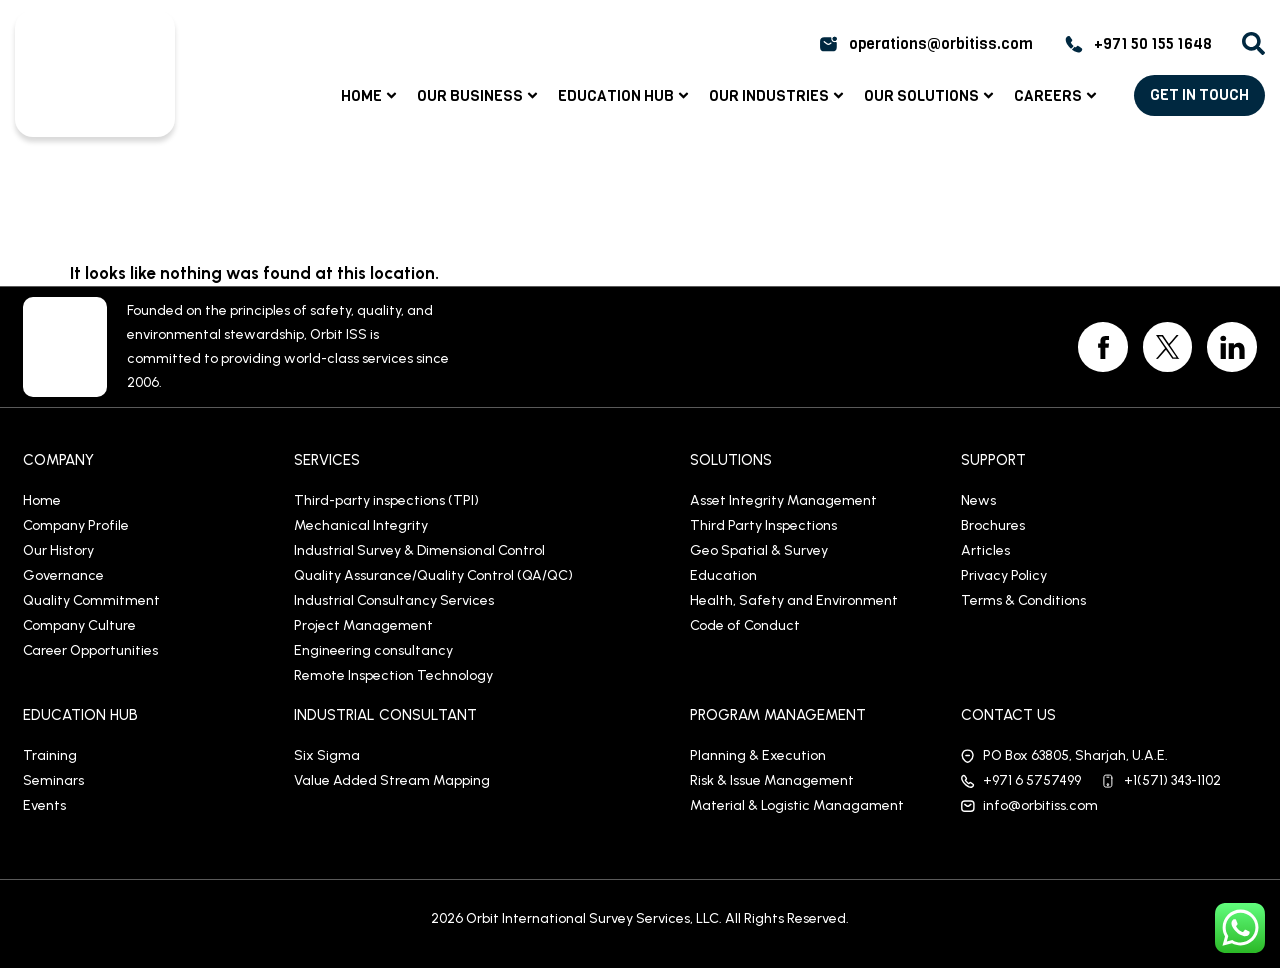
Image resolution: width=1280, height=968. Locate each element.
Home (371, 96)
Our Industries (778, 96)
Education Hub (625, 96)
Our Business (479, 96)
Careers (1057, 96)
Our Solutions (931, 96)
